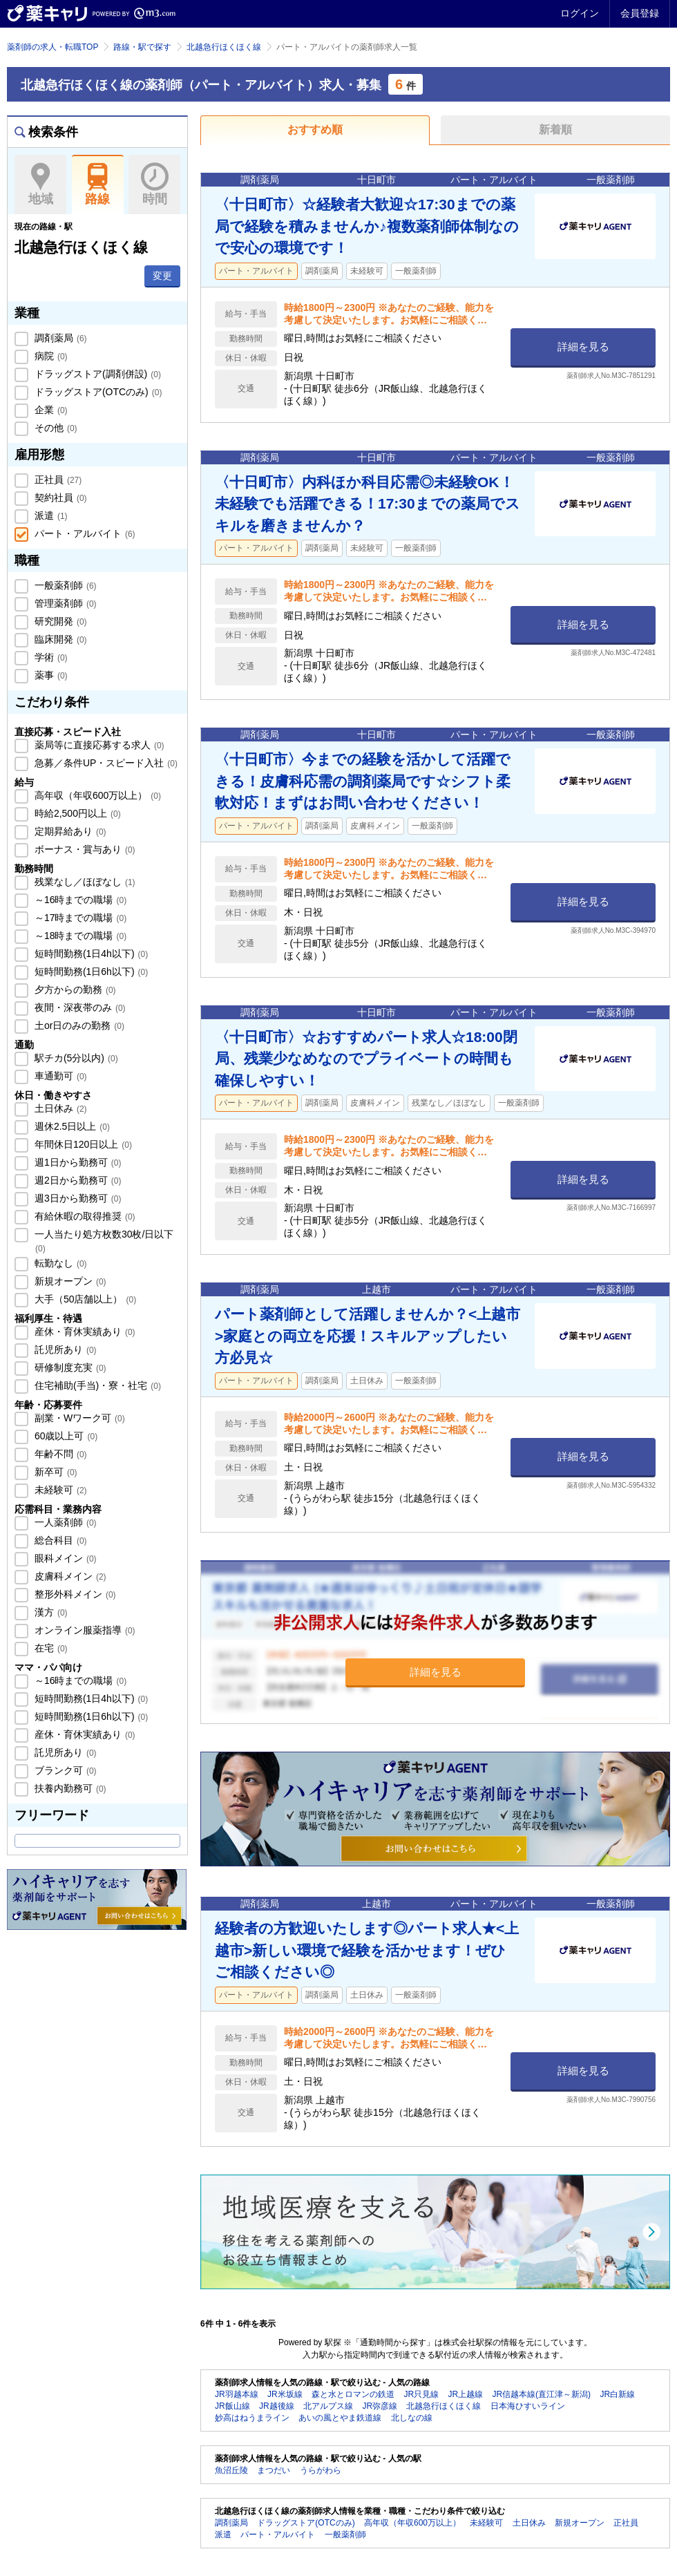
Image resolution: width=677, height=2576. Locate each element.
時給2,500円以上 (76, 813)
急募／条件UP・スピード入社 (105, 762)
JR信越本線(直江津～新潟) (541, 2394)
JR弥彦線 (379, 2406)
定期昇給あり (69, 831)
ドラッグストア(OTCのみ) (97, 391)
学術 (50, 657)
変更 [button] (162, 275)
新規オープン (69, 1281)
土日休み (59, 1108)
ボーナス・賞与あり (83, 849)
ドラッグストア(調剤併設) (96, 373)
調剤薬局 (59, 337)
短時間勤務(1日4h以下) (90, 953)
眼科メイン (64, 1558)
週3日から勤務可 (76, 1198)
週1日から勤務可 (76, 1162)
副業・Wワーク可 (78, 1417)
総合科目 (59, 1540)
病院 (50, 355)
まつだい (273, 2470)
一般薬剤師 (64, 585)
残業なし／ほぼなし (83, 881)
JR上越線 (465, 2394)
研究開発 (59, 621)
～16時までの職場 (79, 899)
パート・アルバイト (83, 533)
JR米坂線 (285, 2394)
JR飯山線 (232, 2406)
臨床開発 (59, 639)
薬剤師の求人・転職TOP (52, 47)
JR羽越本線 (236, 2394)
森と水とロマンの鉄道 (353, 2394)
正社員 (57, 479)
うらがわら (320, 2470)
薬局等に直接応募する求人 (98, 744)
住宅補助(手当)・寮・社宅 (96, 1385)
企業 (50, 409)
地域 (40, 184)
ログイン (579, 13)
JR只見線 (421, 2394)
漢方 (50, 1612)
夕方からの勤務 (74, 989)
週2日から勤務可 (76, 1180)
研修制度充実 (69, 1367)
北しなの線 (411, 2418)
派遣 (50, 515)
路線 (98, 184)
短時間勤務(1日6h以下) (90, 971)
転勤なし (59, 1263)
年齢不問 (59, 1453)
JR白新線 (617, 2394)
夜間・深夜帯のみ (79, 1007)
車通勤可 (59, 1075)
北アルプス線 (328, 2406)
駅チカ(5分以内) (75, 1057)
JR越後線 (276, 2406)
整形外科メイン (74, 1594)
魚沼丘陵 (231, 2470)
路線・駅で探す (142, 47)
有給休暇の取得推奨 (83, 1216)
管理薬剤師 (64, 603)
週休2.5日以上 (71, 1126)
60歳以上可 (64, 1435)
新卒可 (54, 1471)
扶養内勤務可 (69, 1788)
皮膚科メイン (69, 1576)
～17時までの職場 (79, 917)
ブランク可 (64, 1770)
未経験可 (59, 1489)
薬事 (50, 675)
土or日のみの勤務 (78, 1025)
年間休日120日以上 (82, 1144)
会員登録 (639, 13)
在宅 (50, 1648)
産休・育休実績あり (83, 1331)
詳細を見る (583, 346)
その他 (54, 427)
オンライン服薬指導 (83, 1630)
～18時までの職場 (79, 935)
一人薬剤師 (64, 1522)
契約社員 (59, 497)
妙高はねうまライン (252, 2418)
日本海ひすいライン (527, 2406)
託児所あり (64, 1349)
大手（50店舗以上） (84, 1299)
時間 (154, 184)
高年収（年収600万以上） (96, 795)
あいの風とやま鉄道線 (339, 2418)
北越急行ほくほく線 (224, 47)
